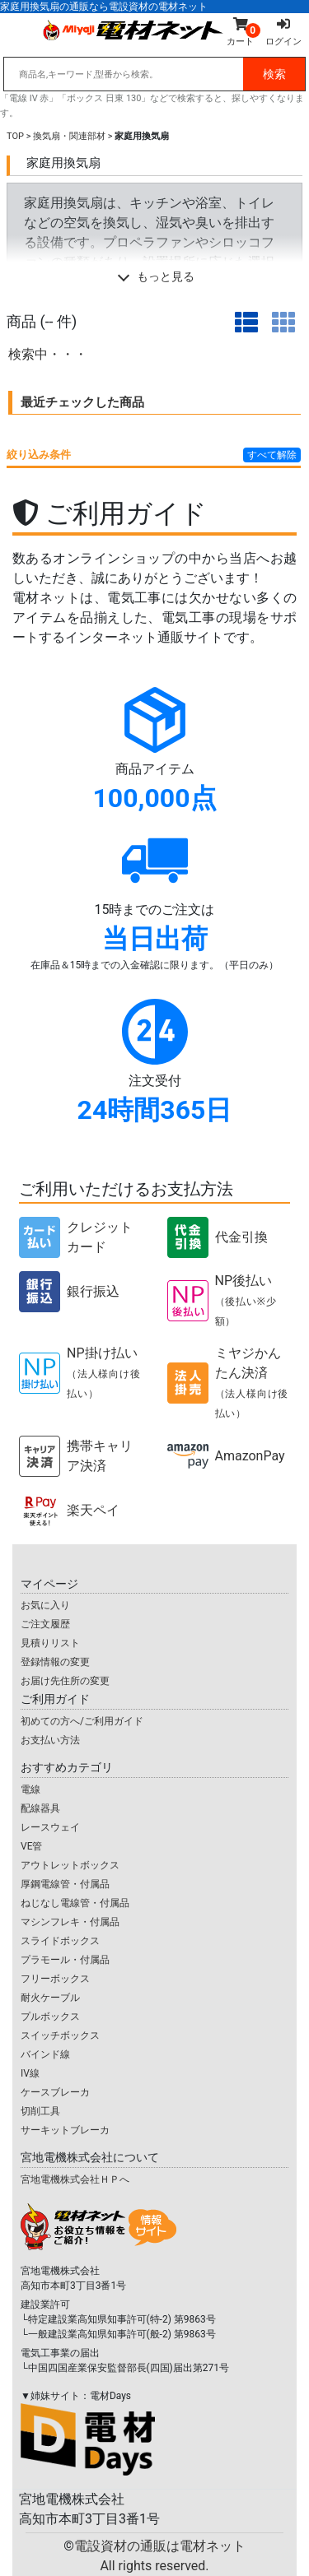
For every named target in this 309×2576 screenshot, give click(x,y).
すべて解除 (272, 455)
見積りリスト (50, 1643)
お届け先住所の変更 (65, 1681)
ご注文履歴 (45, 1624)
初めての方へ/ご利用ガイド (82, 1721)
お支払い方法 (50, 1740)
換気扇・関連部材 (69, 136)
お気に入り (45, 1605)
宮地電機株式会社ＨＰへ (75, 2179)
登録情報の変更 (55, 1662)
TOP (15, 136)
